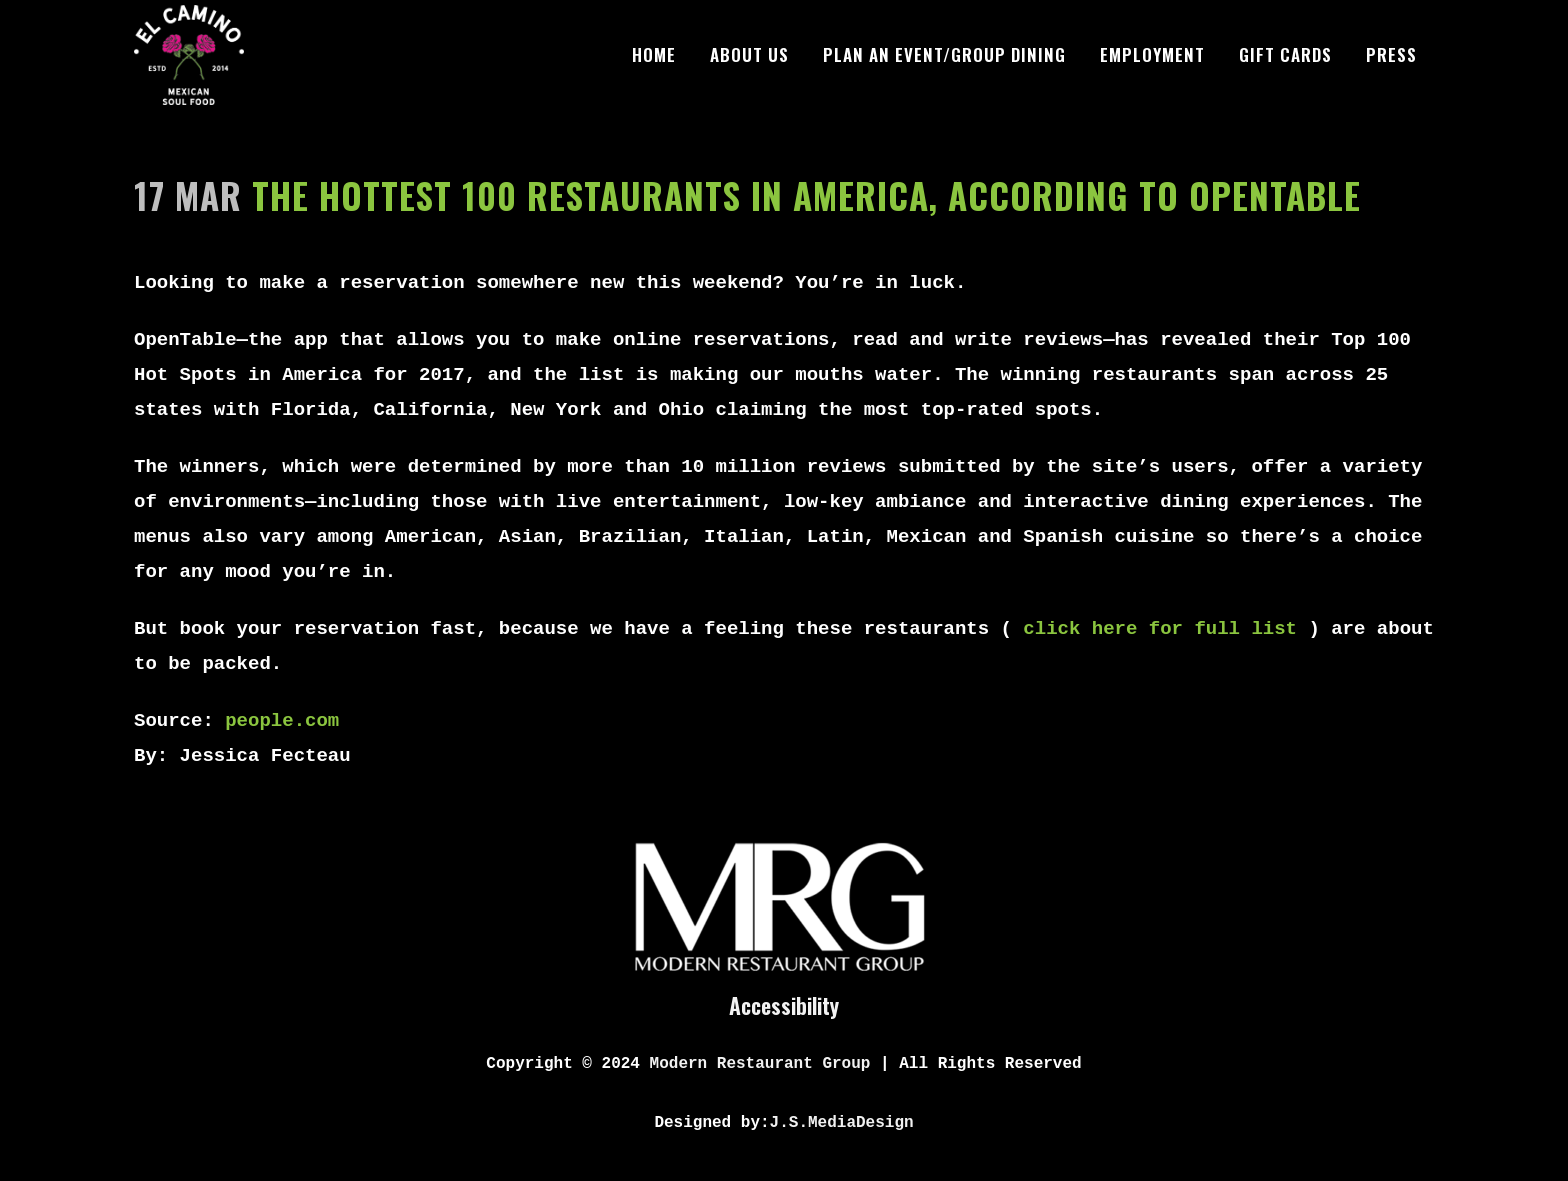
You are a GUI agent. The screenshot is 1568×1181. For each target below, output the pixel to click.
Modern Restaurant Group (760, 1064)
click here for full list (1160, 629)
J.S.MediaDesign (842, 1123)
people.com (282, 721)
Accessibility (784, 1005)
